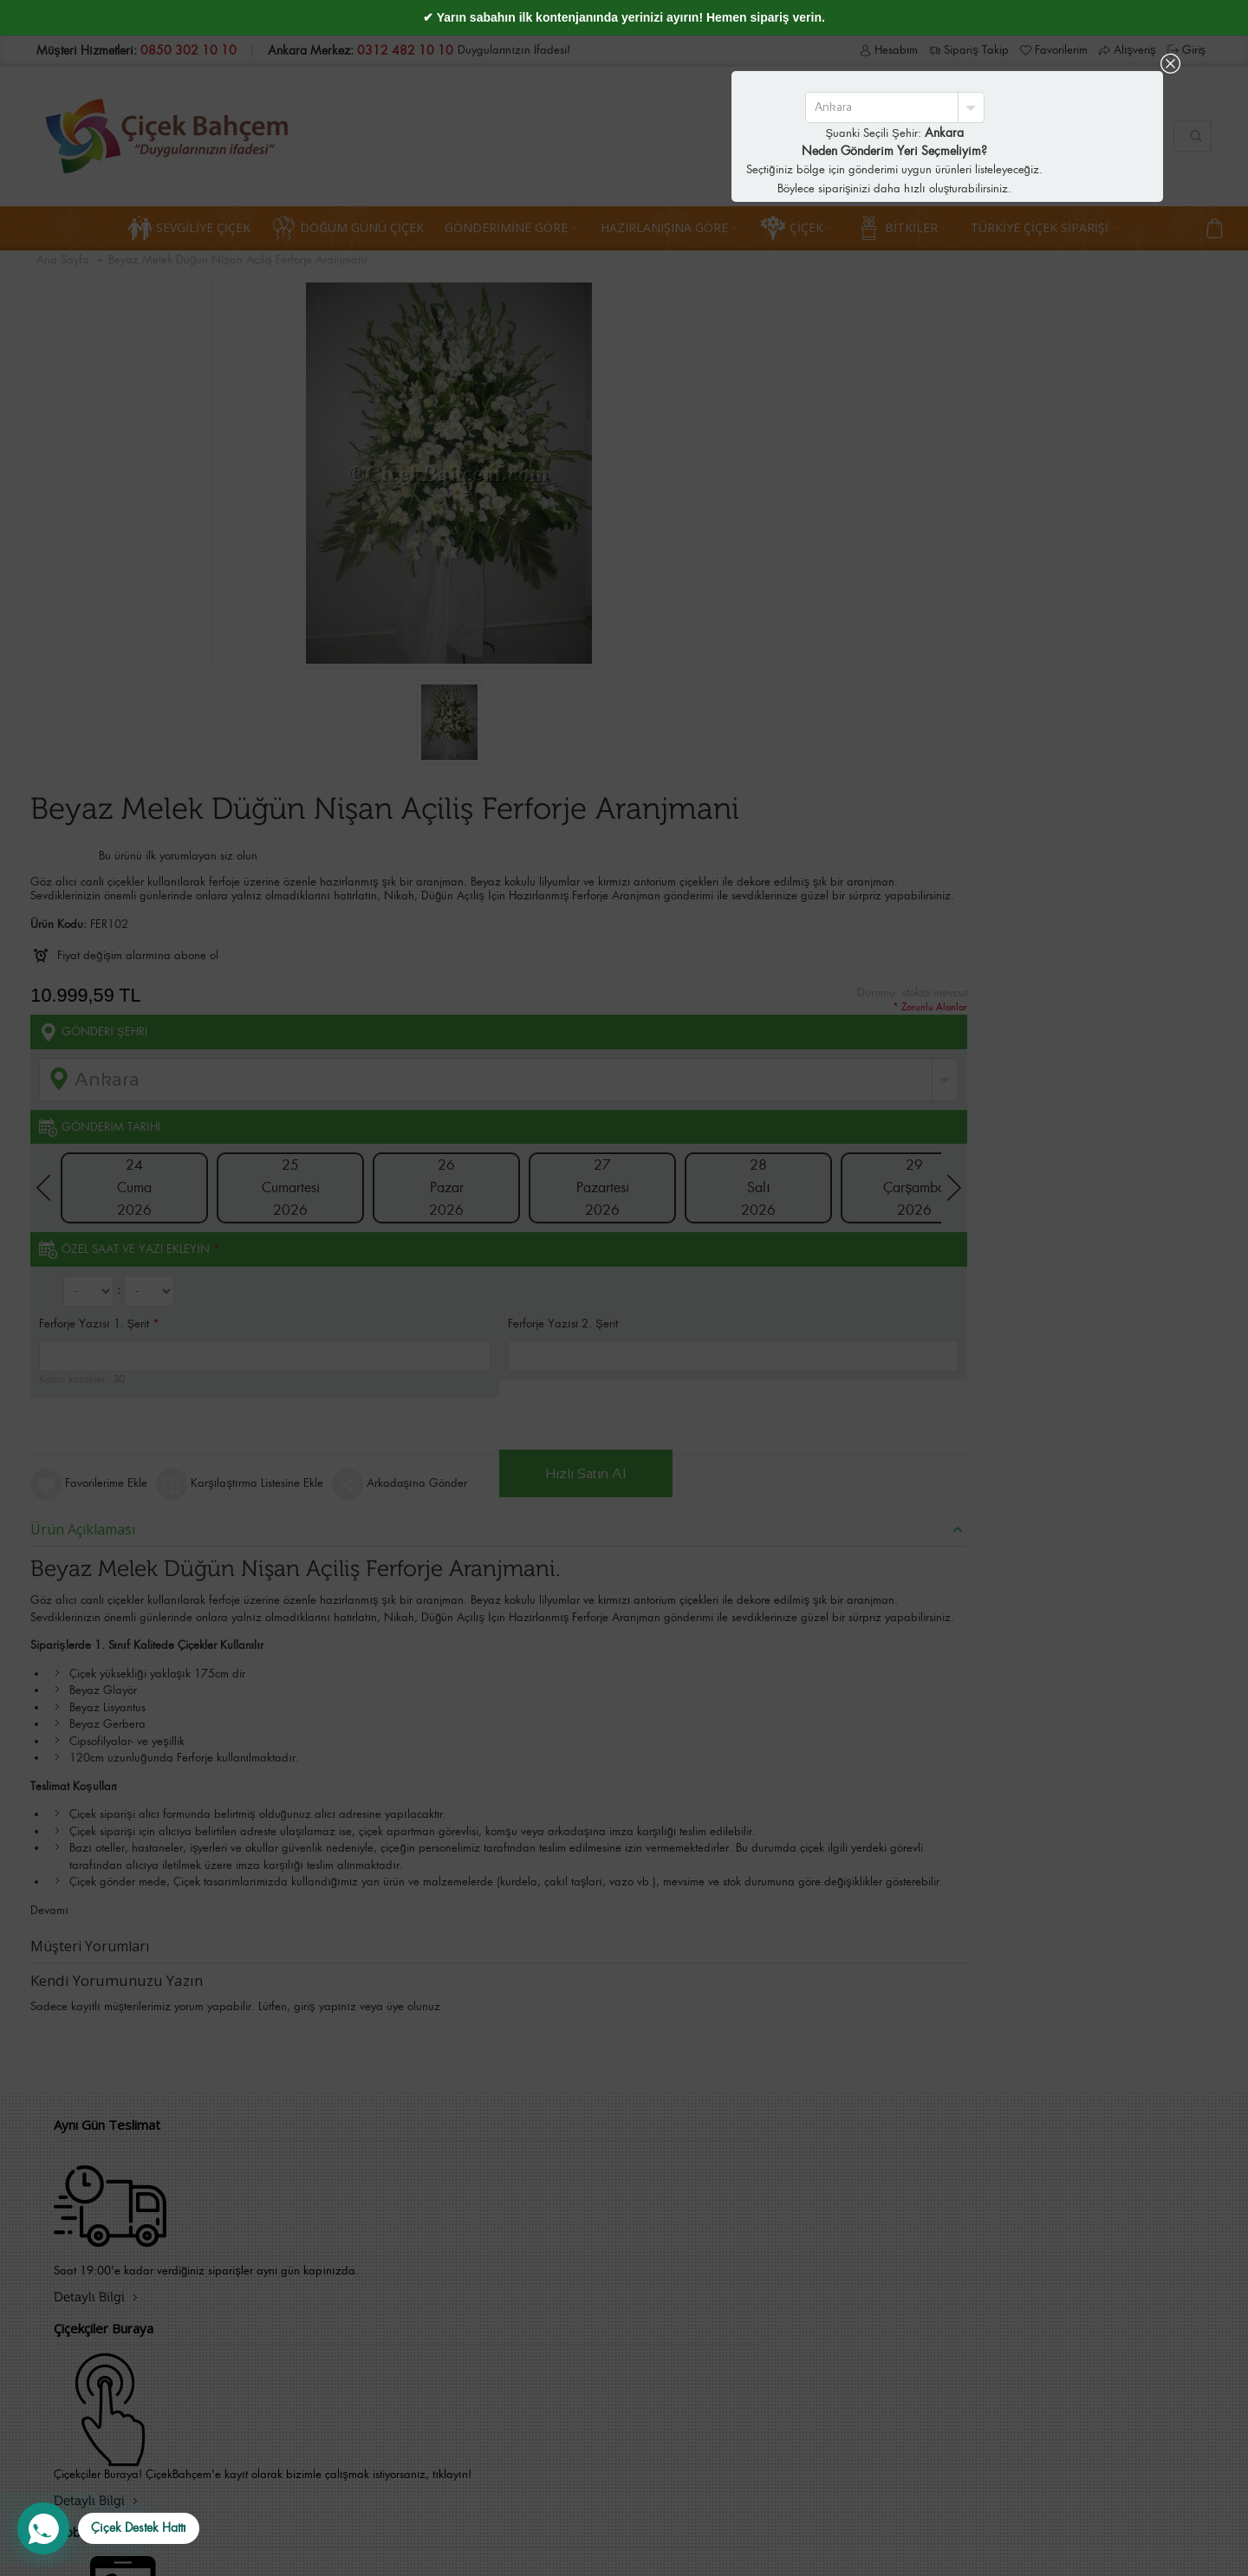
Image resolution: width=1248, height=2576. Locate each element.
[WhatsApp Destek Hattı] (108, 2528)
